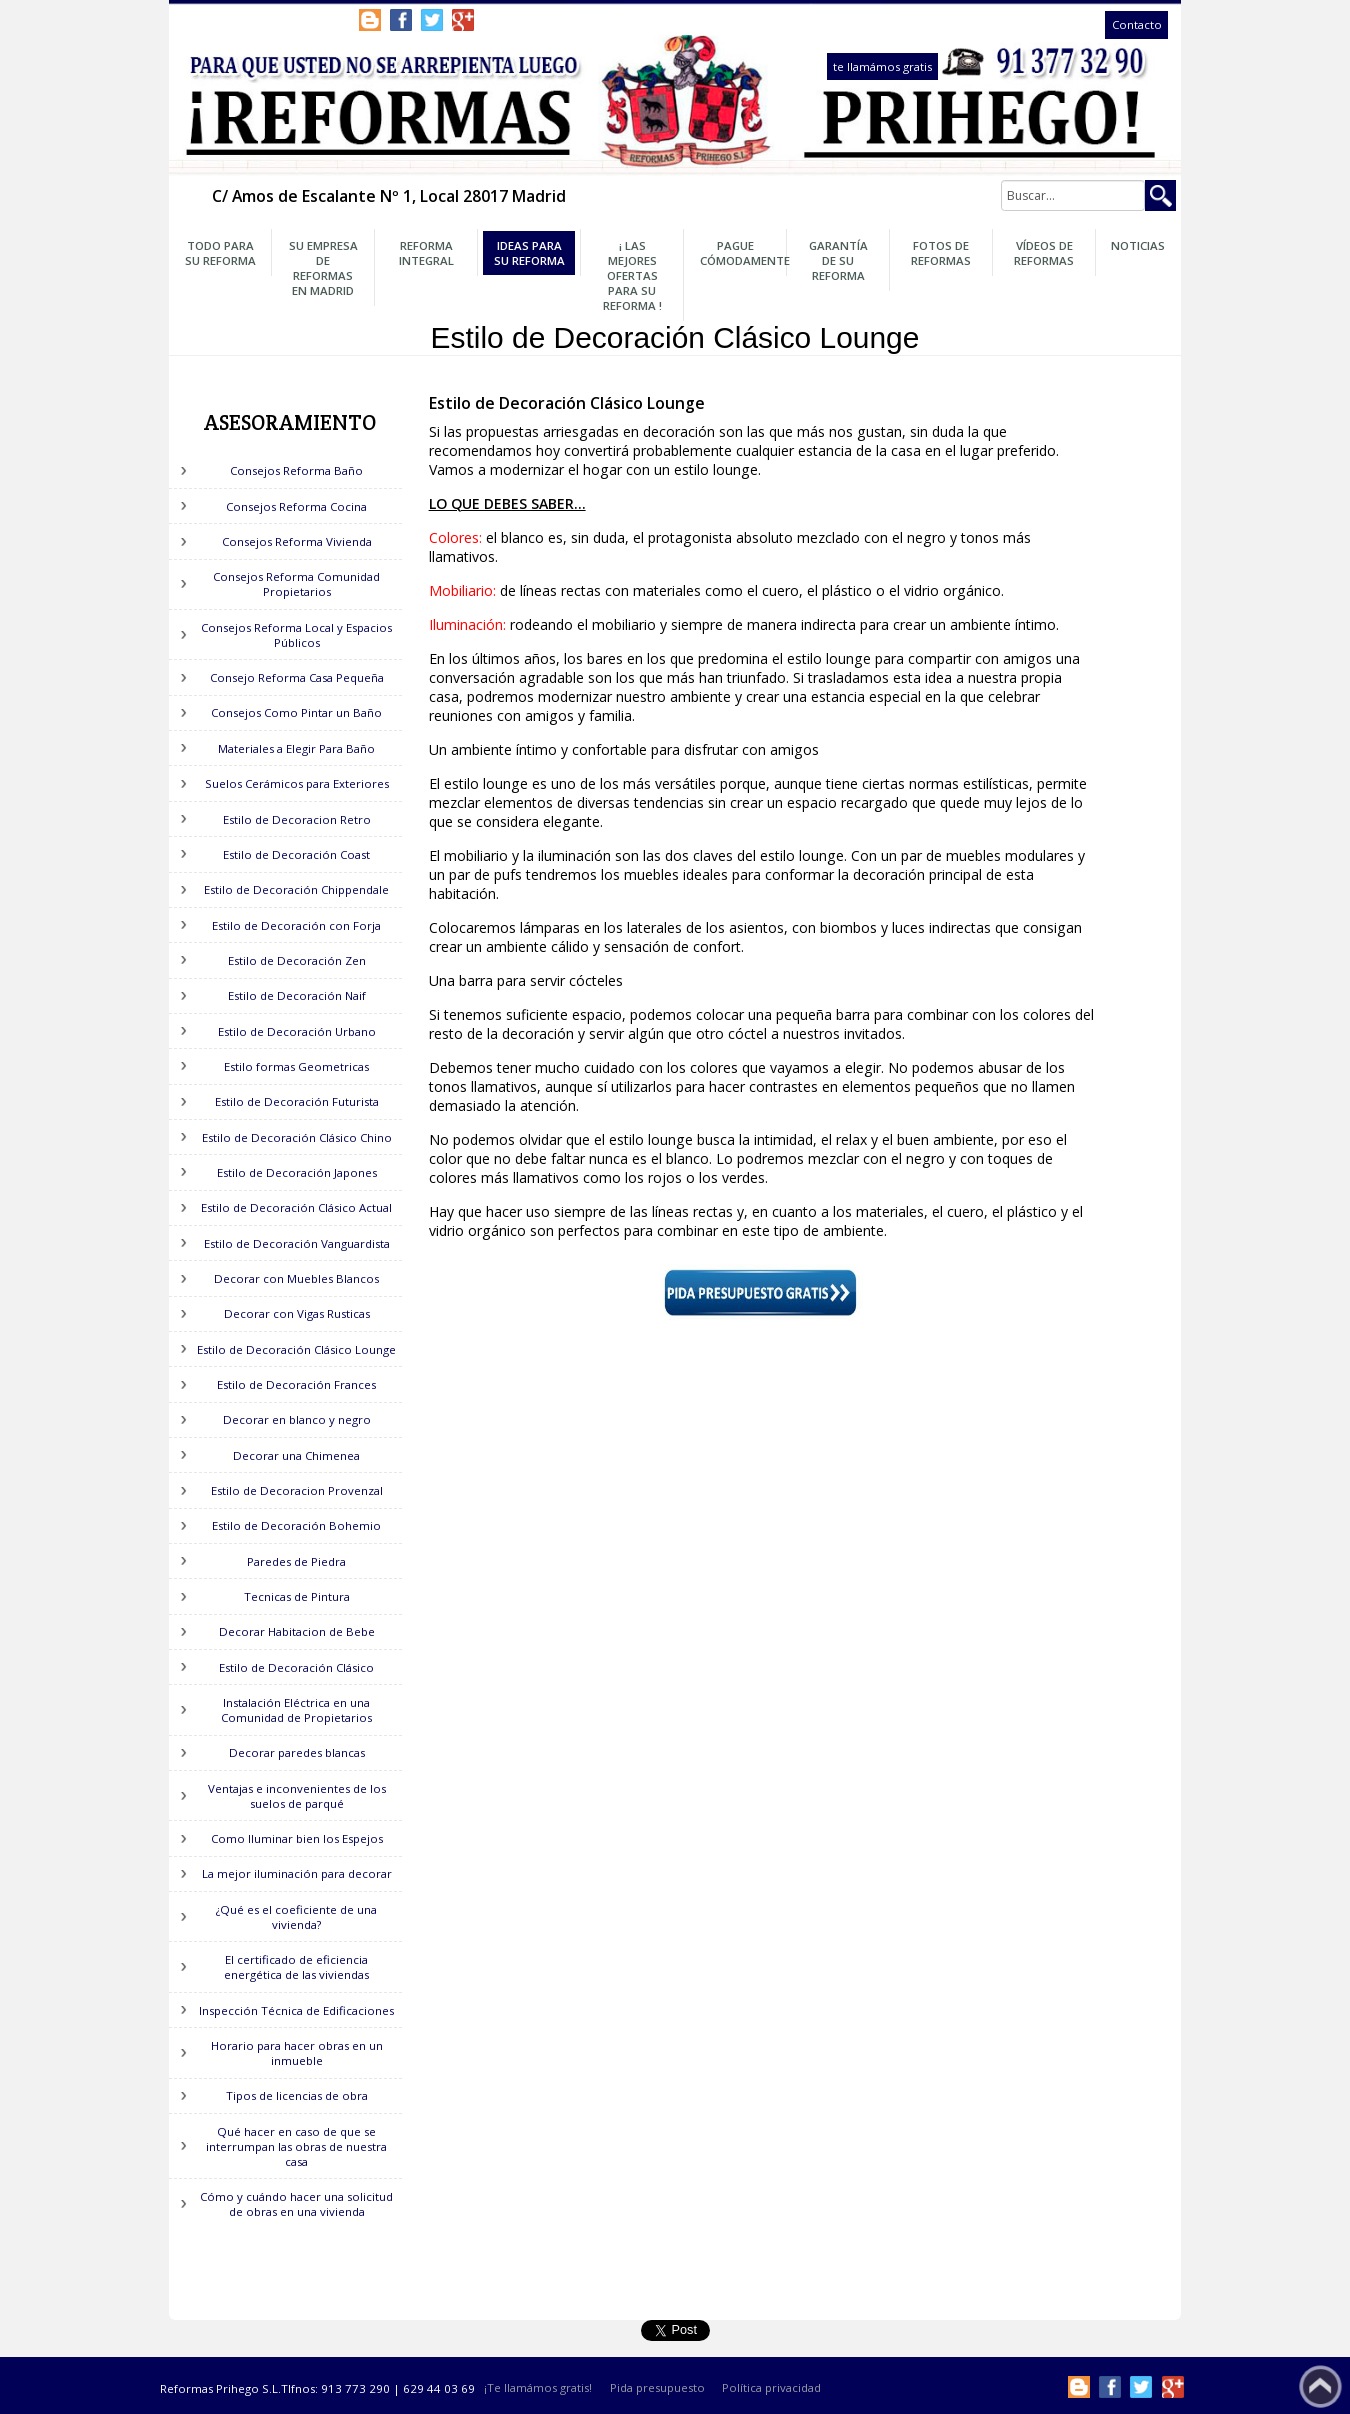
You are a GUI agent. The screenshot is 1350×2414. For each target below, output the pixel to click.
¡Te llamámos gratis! (538, 2388)
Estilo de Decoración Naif (297, 995)
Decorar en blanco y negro (297, 1419)
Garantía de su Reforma (838, 260)
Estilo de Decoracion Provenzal (297, 1490)
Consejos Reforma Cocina (296, 506)
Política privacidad (771, 2388)
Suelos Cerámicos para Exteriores (297, 783)
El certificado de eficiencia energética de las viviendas (296, 1967)
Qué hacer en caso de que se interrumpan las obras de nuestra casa (296, 2146)
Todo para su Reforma (220, 253)
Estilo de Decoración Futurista (297, 1101)
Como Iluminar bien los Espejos (297, 1838)
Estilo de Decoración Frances (296, 1384)
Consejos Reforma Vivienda (297, 541)
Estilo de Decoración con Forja (296, 925)
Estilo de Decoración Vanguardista (297, 1243)
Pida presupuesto (657, 2388)
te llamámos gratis (882, 66)
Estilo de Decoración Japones (297, 1172)
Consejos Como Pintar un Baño (296, 712)
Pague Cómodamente (741, 253)
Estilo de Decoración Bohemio (296, 1525)
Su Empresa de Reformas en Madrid (323, 268)
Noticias (1138, 245)
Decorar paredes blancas (297, 1752)
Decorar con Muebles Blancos (296, 1278)
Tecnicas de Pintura (297, 1596)
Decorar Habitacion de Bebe (297, 1631)
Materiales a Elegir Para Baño (296, 748)
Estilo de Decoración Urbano (297, 1031)
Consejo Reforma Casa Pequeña (297, 677)
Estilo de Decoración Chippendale (296, 889)
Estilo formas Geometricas (296, 1066)
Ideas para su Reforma (529, 253)
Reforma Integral (426, 253)
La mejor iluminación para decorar (297, 1873)
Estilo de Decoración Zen (297, 960)
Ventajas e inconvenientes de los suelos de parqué (297, 1796)
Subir (1320, 2386)
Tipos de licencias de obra (297, 2095)
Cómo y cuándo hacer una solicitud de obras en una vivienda (296, 2204)
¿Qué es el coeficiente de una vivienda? (296, 1917)
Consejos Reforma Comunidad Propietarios (296, 584)
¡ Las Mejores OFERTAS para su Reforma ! (632, 275)
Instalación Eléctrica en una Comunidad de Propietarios (296, 1710)
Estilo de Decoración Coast (296, 854)
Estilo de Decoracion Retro (297, 819)
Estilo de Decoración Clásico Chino (297, 1137)
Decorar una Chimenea (296, 1455)
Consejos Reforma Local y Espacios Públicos (296, 635)
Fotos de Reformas (941, 253)
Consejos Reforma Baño (296, 470)
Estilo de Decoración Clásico (296, 1667)
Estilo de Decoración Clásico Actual (296, 1207)
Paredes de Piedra (296, 1561)
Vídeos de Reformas (1044, 253)
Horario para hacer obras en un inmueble (297, 2053)
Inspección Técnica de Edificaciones (296, 2010)
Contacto (1137, 25)
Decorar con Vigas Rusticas (297, 1313)
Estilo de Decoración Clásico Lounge (296, 1349)
